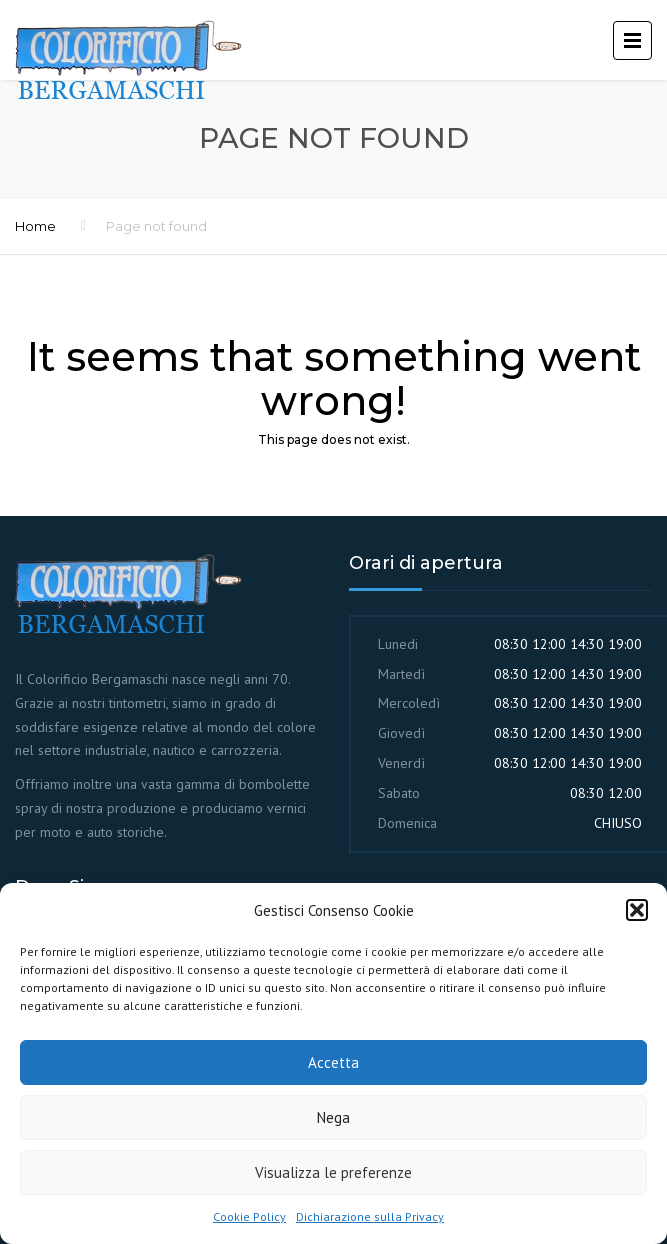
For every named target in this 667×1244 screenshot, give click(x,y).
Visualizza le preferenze (333, 1172)
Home (35, 226)
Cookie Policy (249, 1216)
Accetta (333, 1062)
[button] (637, 910)
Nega (333, 1117)
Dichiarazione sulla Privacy (370, 1216)
